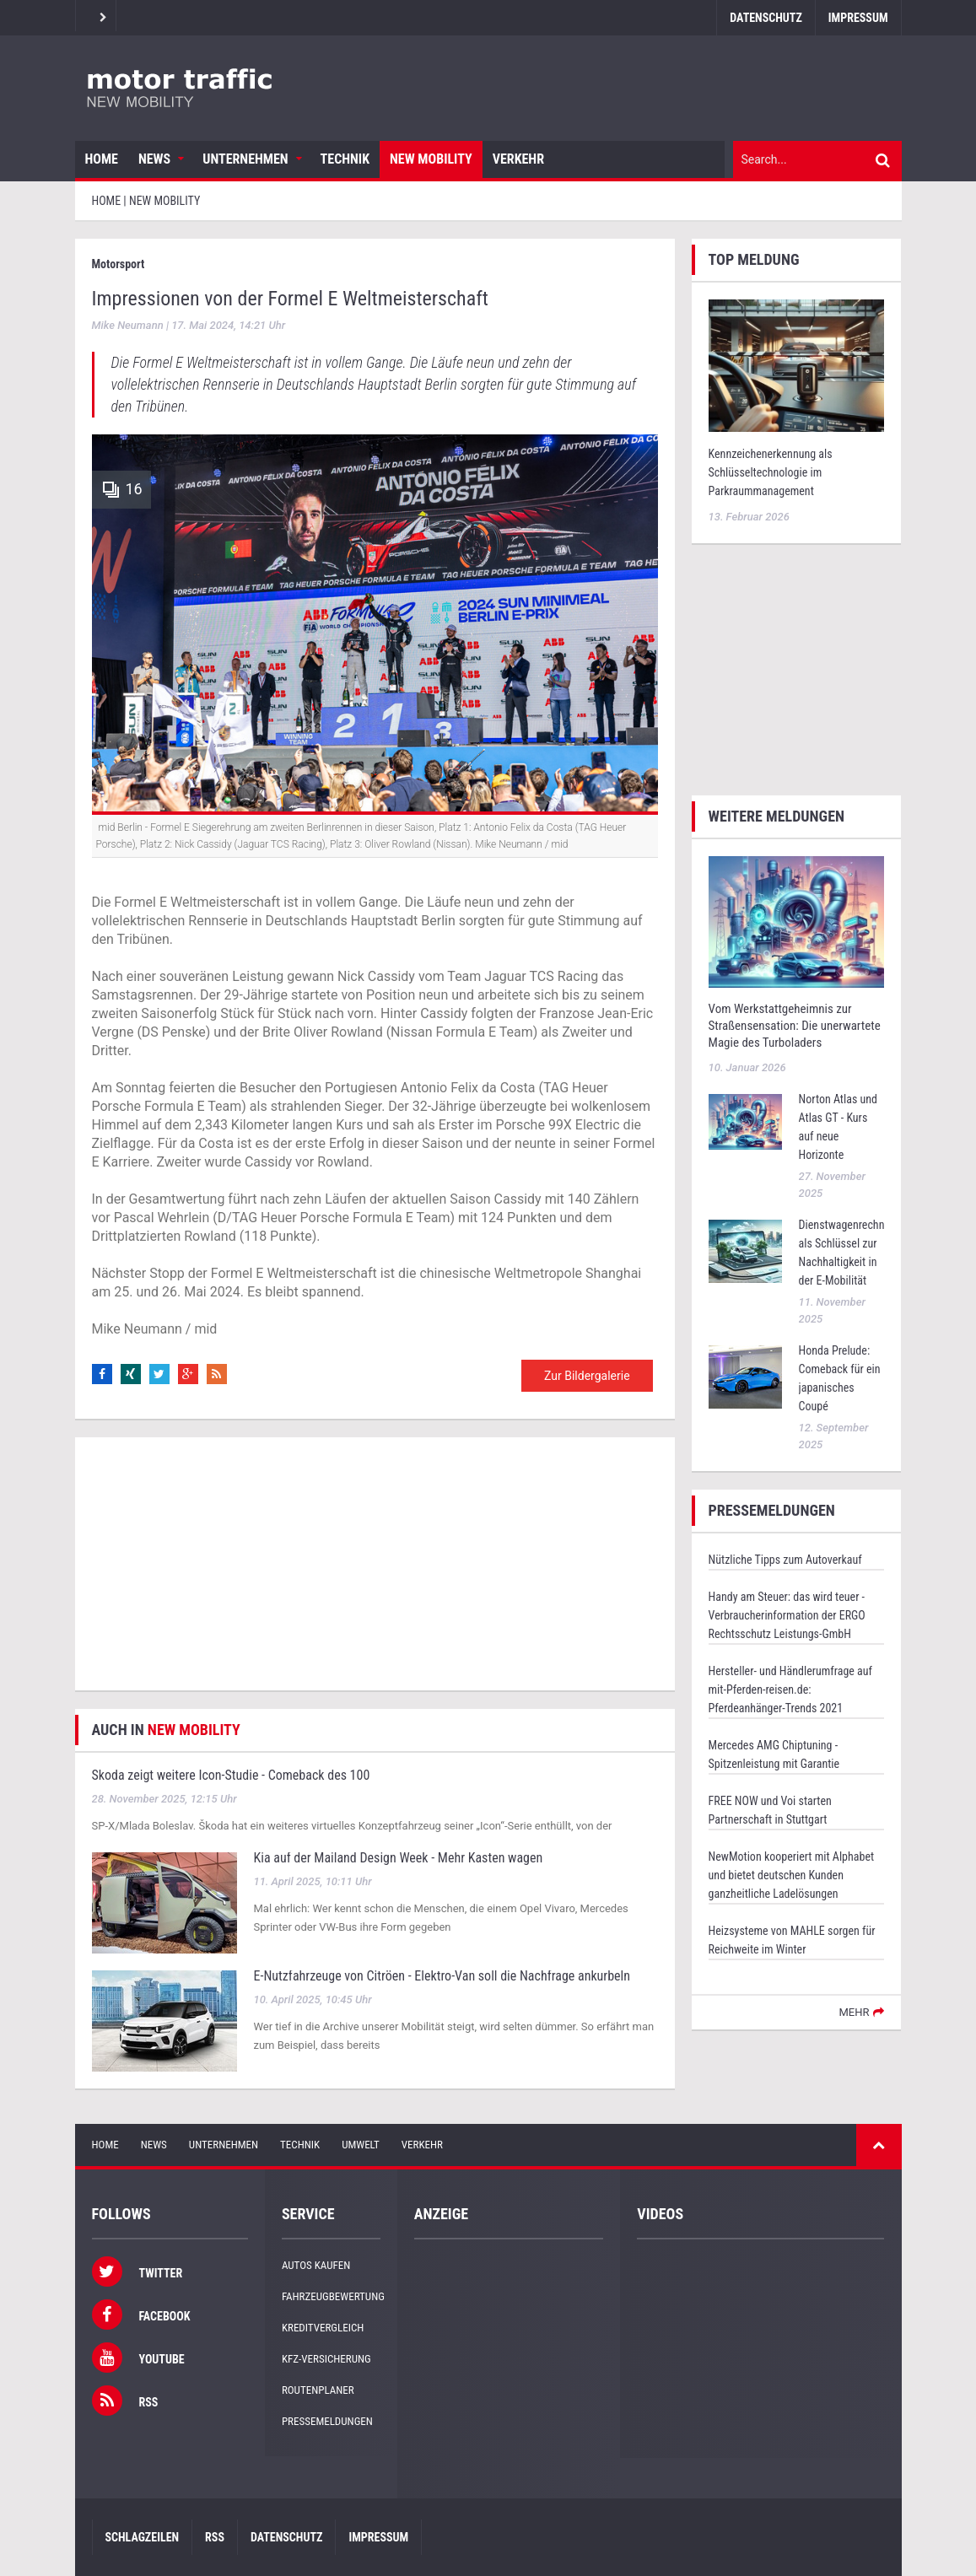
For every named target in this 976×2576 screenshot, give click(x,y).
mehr (853, 2012)
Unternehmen (245, 159)
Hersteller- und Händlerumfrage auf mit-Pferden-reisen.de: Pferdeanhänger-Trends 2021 (790, 1689)
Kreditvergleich (323, 2327)
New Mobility (431, 159)
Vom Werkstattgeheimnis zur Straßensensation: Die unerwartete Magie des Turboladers (795, 1025)
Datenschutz (765, 17)
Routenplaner (318, 2390)
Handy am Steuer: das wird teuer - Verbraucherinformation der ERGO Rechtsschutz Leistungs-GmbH (787, 1615)
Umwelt (361, 2144)
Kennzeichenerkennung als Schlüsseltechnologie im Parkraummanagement (771, 472)
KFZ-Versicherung (326, 2358)
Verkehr (518, 159)
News (154, 159)
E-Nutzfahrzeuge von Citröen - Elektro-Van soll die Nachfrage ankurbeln (442, 1976)
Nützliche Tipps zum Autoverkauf (785, 1559)
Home (101, 159)
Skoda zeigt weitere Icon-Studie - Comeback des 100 (231, 1775)
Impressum (858, 17)
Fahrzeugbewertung (333, 2296)
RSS (214, 2537)
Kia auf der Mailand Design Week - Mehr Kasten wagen (398, 1858)
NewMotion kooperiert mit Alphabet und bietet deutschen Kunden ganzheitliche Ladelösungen (792, 1875)
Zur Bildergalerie (587, 1375)
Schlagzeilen (142, 2537)
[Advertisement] (375, 1564)
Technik (345, 159)
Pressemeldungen (327, 2421)
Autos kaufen (316, 2265)
